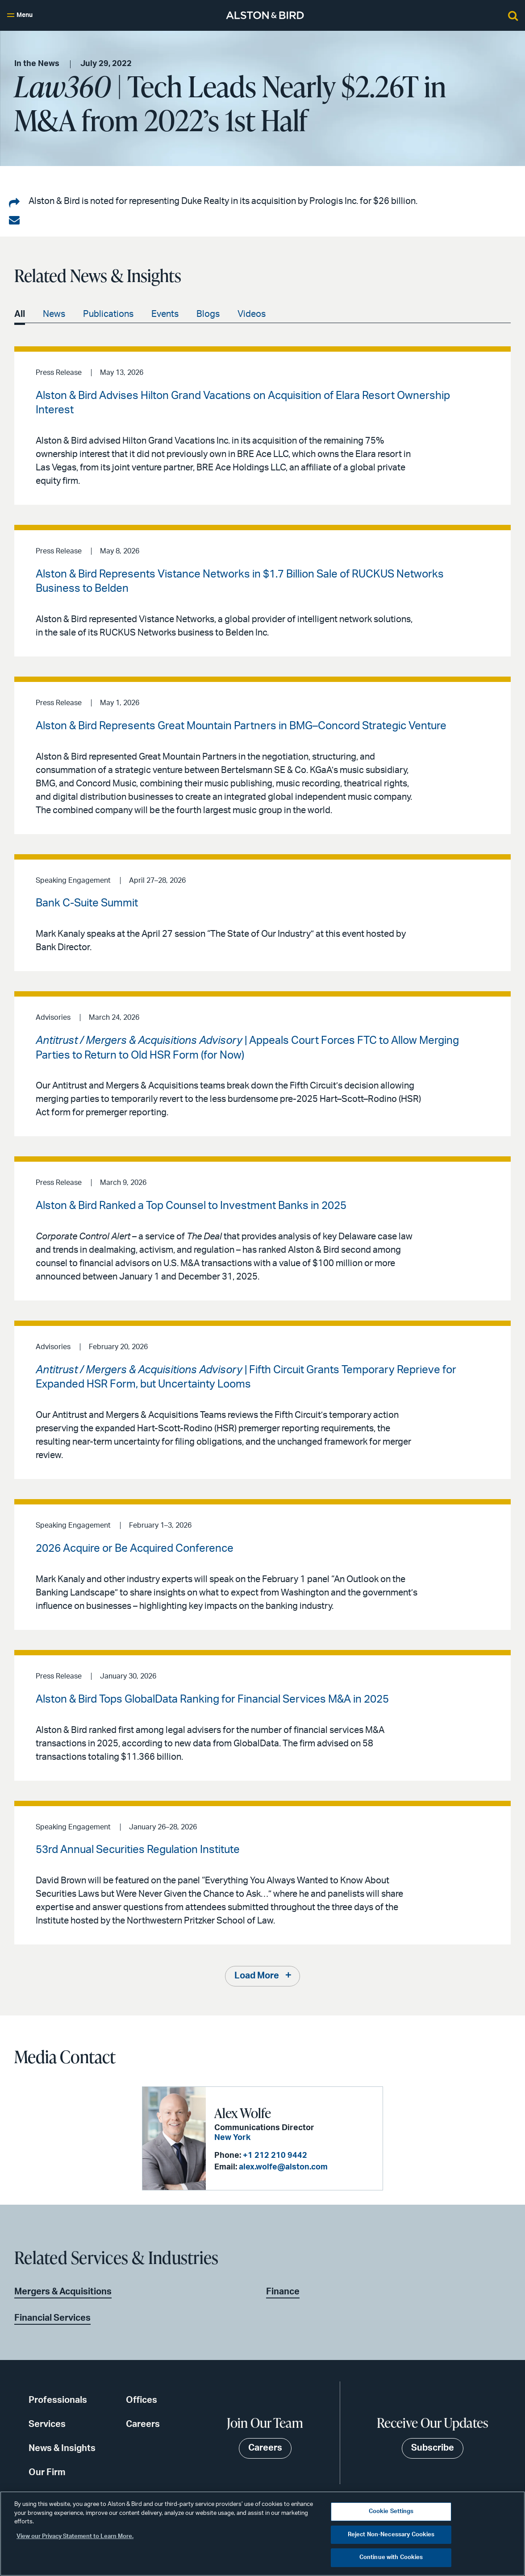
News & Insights (62, 2448)
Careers (143, 2424)
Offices (141, 2400)
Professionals (58, 2400)
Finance (283, 2291)
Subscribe (432, 2448)
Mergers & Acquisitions (63, 2291)
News (54, 314)
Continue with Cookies (391, 2557)
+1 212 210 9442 (274, 2156)
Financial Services (52, 2318)
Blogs (208, 314)
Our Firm (47, 2472)
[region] (262, 2533)
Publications (108, 314)
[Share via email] (14, 220)
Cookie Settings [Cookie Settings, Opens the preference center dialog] (391, 2511)
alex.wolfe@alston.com (282, 2168)
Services (47, 2424)
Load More (256, 1976)
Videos (252, 314)
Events (165, 314)
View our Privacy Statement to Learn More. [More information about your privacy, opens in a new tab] (75, 2536)
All (19, 314)
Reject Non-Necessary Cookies (391, 2535)
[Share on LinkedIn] (14, 203)
